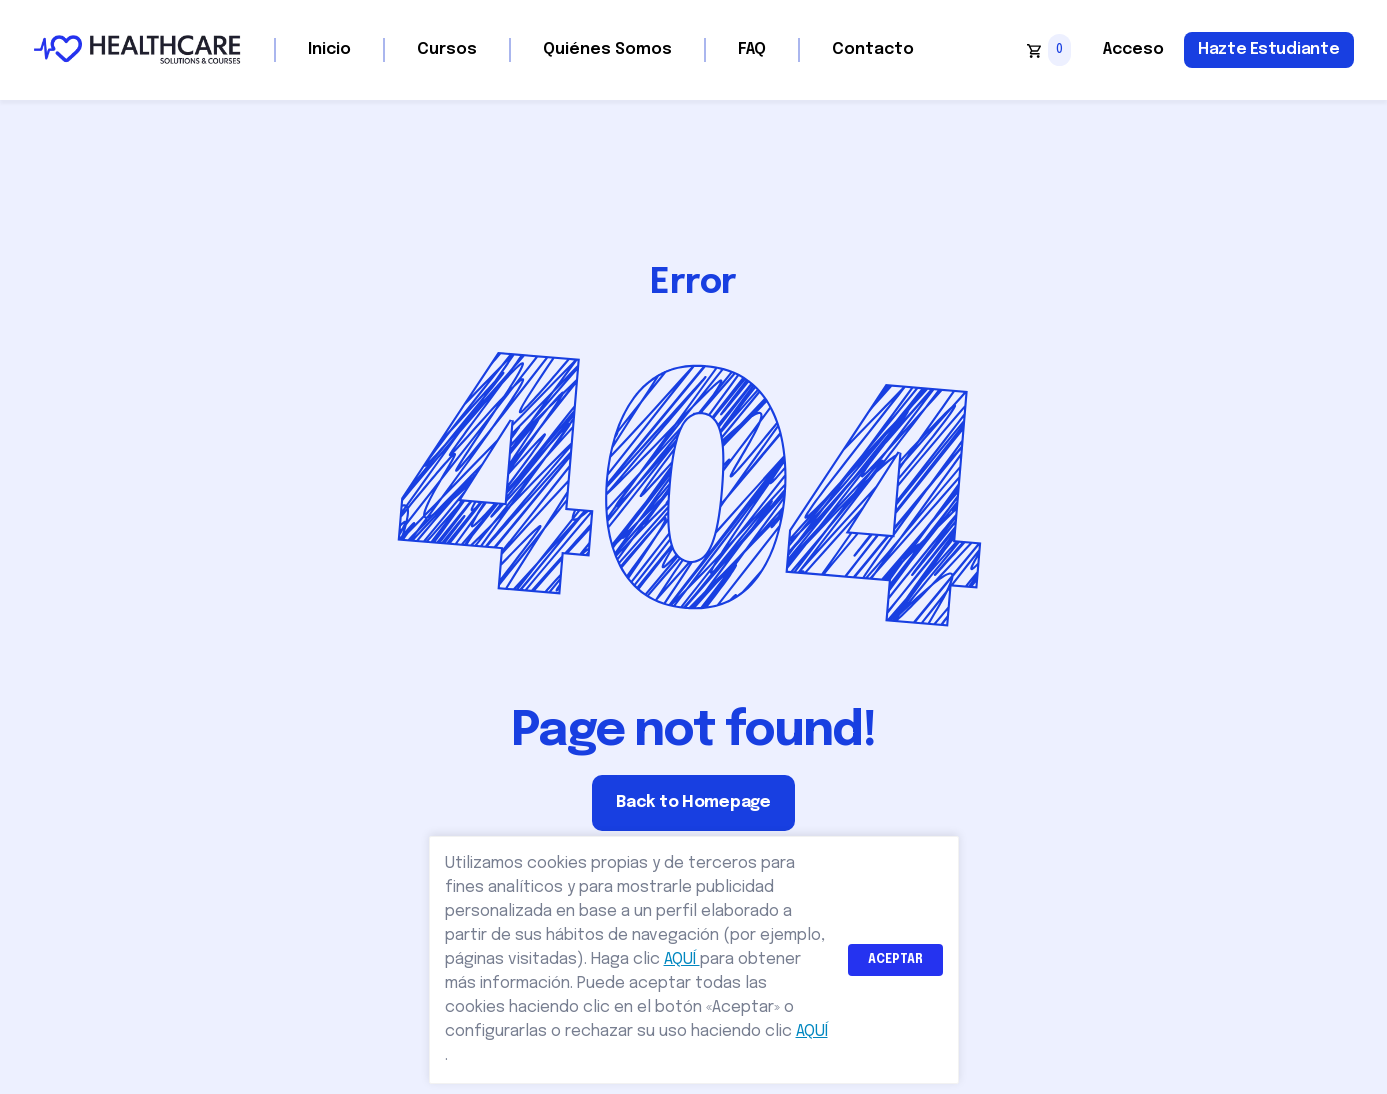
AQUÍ (682, 959)
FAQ (752, 49)
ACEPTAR (895, 960)
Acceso (1133, 49)
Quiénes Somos (607, 49)
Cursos (447, 49)
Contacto (873, 49)
